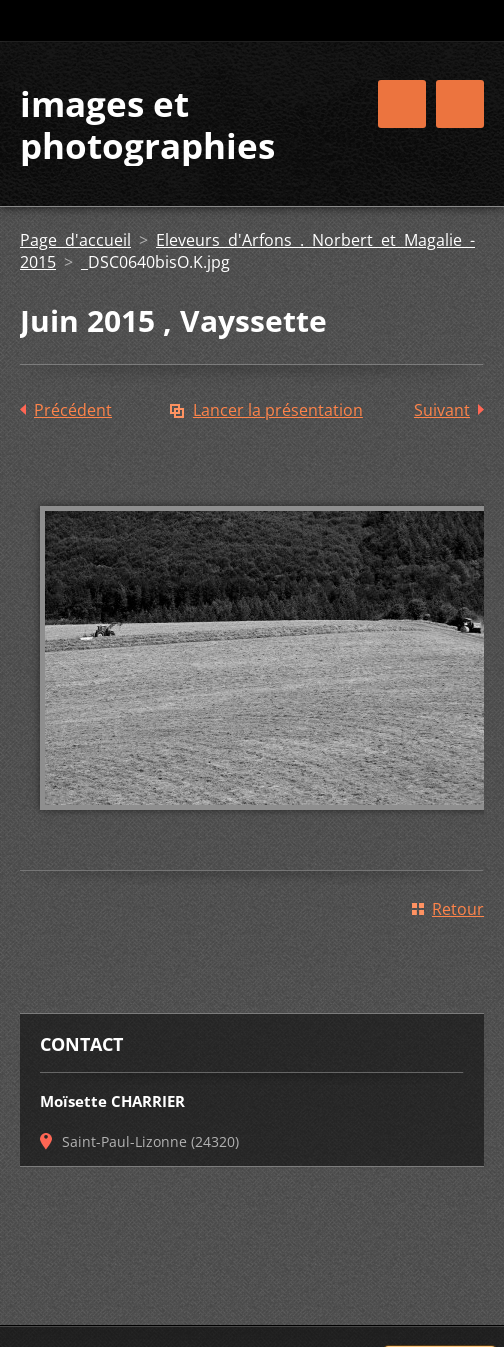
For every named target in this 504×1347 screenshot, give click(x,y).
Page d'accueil (75, 240)
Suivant (442, 410)
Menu (460, 104)
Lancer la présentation (278, 410)
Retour (458, 909)
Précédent (73, 410)
